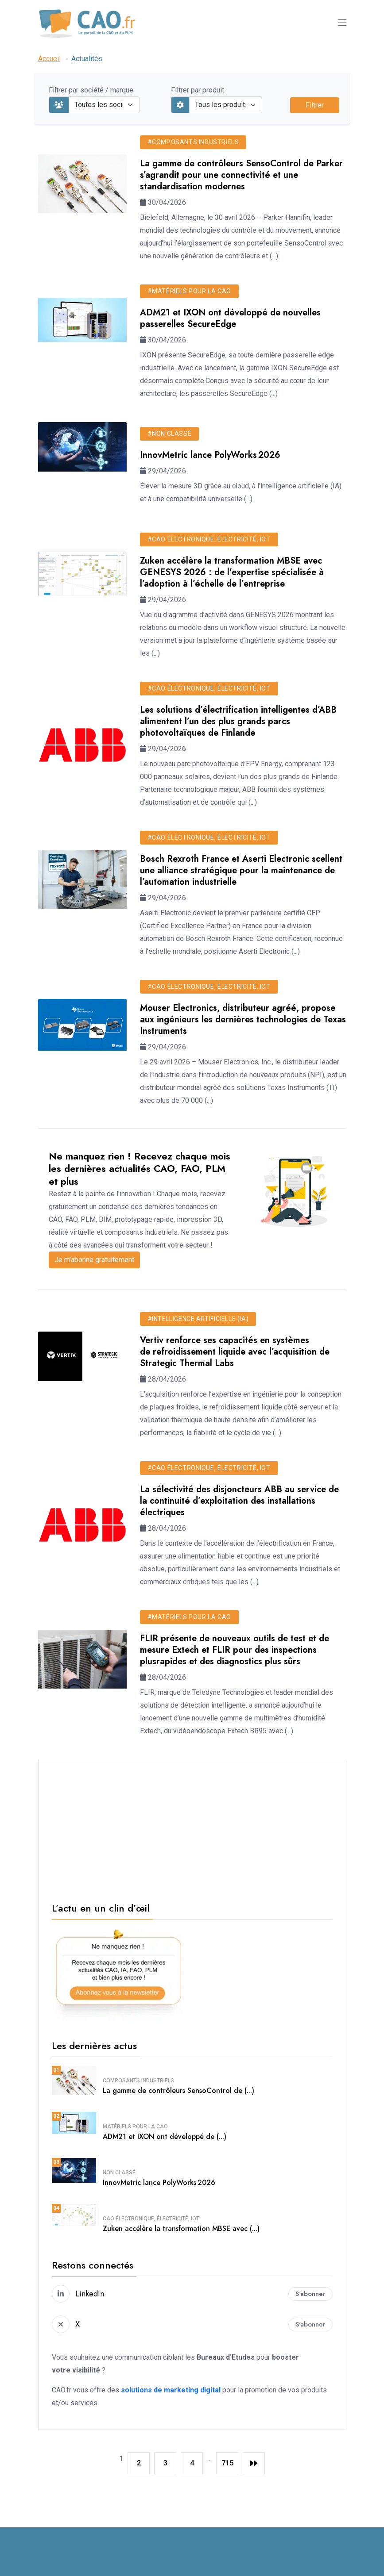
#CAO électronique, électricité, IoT (209, 539)
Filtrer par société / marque (91, 90)
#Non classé (169, 433)
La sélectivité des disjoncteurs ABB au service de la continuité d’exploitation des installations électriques (239, 1501)
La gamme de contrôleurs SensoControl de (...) (178, 2090)
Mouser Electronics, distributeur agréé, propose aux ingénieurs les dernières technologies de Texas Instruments (243, 1019)
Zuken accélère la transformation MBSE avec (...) (181, 2228)
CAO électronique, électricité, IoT (151, 2218)
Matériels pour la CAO (135, 2126)
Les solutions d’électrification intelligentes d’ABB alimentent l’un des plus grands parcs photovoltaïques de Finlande (238, 721)
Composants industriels (138, 2080)
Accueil (49, 58)
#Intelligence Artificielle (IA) (198, 1318)
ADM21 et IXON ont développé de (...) (164, 2136)
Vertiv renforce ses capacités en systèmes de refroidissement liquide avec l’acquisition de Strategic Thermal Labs (235, 1352)
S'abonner (310, 2294)
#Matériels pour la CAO (189, 291)
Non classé (119, 2172)
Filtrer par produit (197, 90)
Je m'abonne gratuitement (94, 1259)
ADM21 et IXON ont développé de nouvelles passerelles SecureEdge (230, 318)
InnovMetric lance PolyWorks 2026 (210, 455)
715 (227, 2463)
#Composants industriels (193, 142)
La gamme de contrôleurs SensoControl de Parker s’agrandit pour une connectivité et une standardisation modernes (241, 175)
